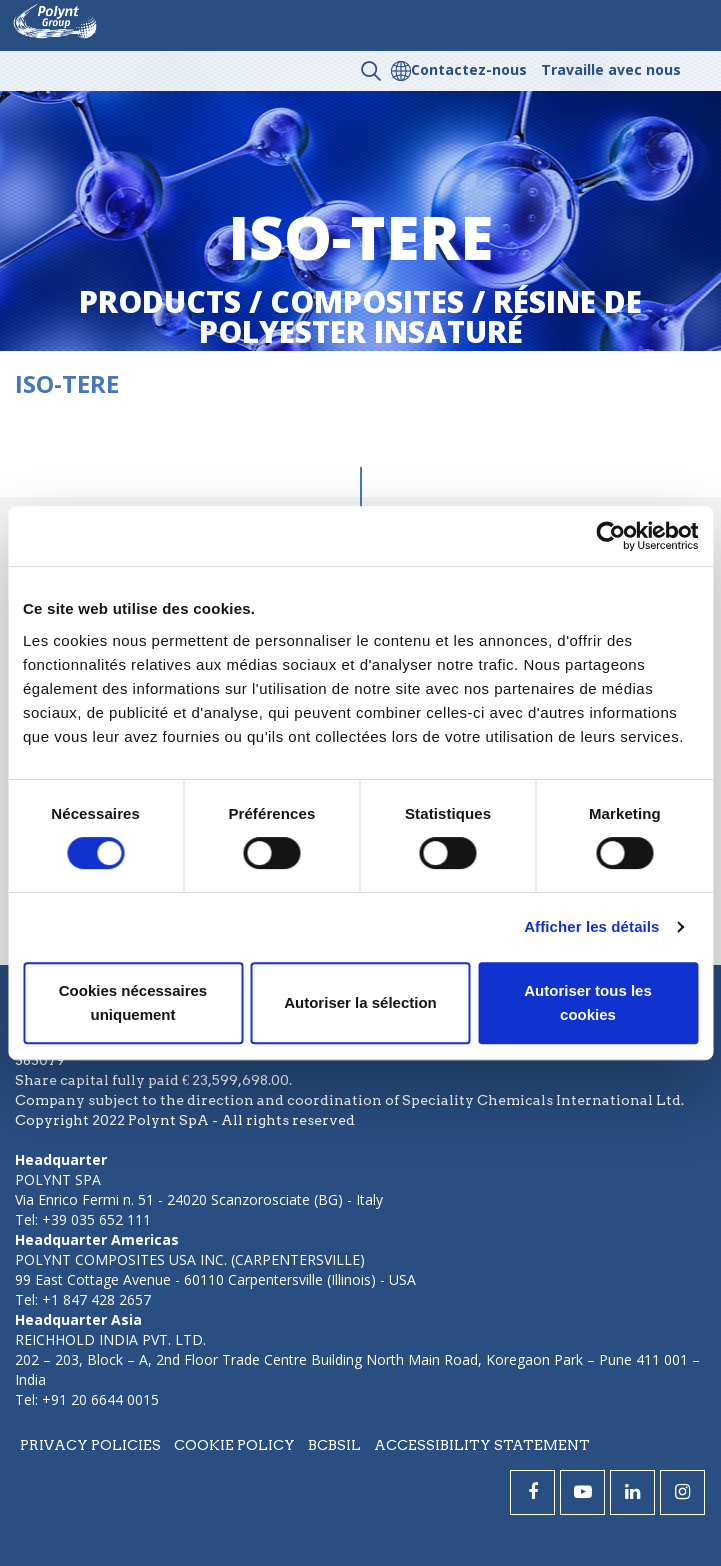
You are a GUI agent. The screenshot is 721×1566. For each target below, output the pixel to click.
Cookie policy (234, 1445)
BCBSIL (334, 1445)
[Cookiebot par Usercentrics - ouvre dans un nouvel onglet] (610, 536)
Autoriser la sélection (360, 1002)
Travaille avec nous (611, 69)
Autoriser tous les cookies (588, 1002)
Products (160, 301)
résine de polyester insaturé (421, 316)
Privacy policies (90, 1445)
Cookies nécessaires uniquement (133, 1002)
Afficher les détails (591, 926)
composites (367, 301)
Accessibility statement (482, 1445)
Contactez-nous (469, 69)
